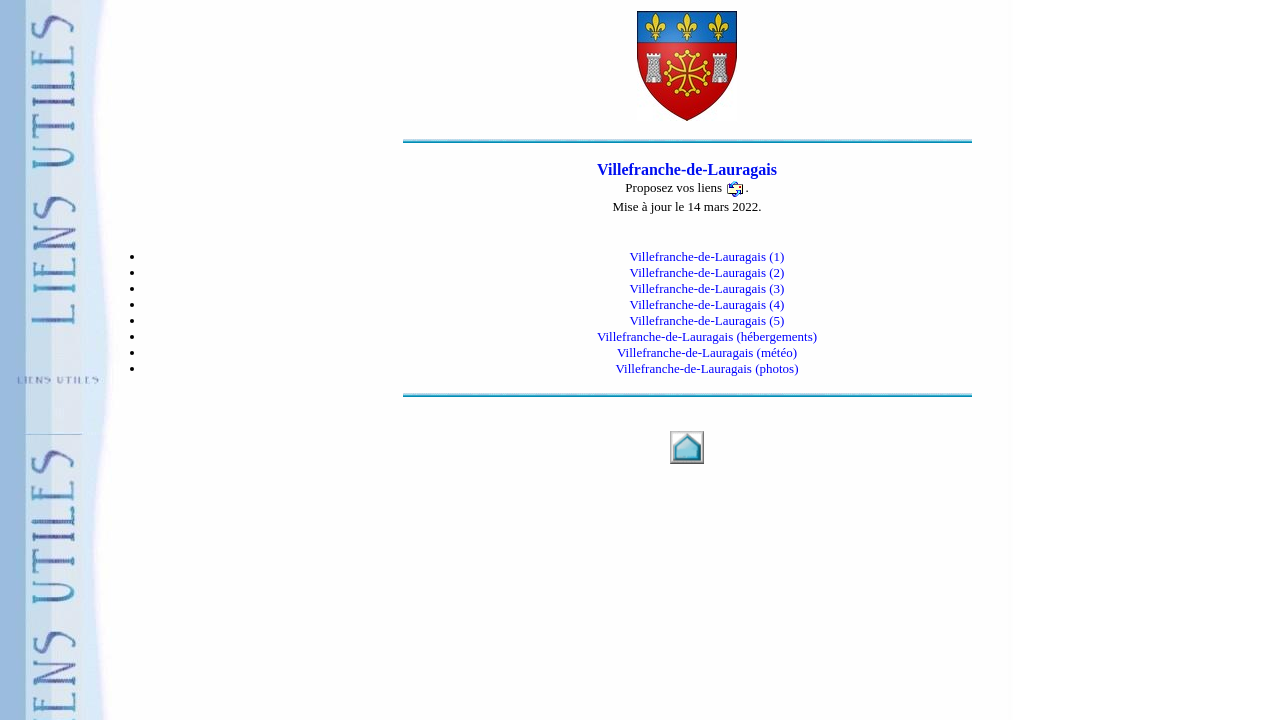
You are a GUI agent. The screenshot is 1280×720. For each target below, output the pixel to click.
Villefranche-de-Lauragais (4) (707, 304)
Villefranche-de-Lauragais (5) (707, 320)
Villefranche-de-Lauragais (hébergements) (707, 336)
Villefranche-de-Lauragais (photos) (707, 368)
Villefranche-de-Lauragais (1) (707, 256)
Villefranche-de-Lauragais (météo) (707, 352)
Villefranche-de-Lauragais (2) (707, 272)
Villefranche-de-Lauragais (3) (707, 288)
